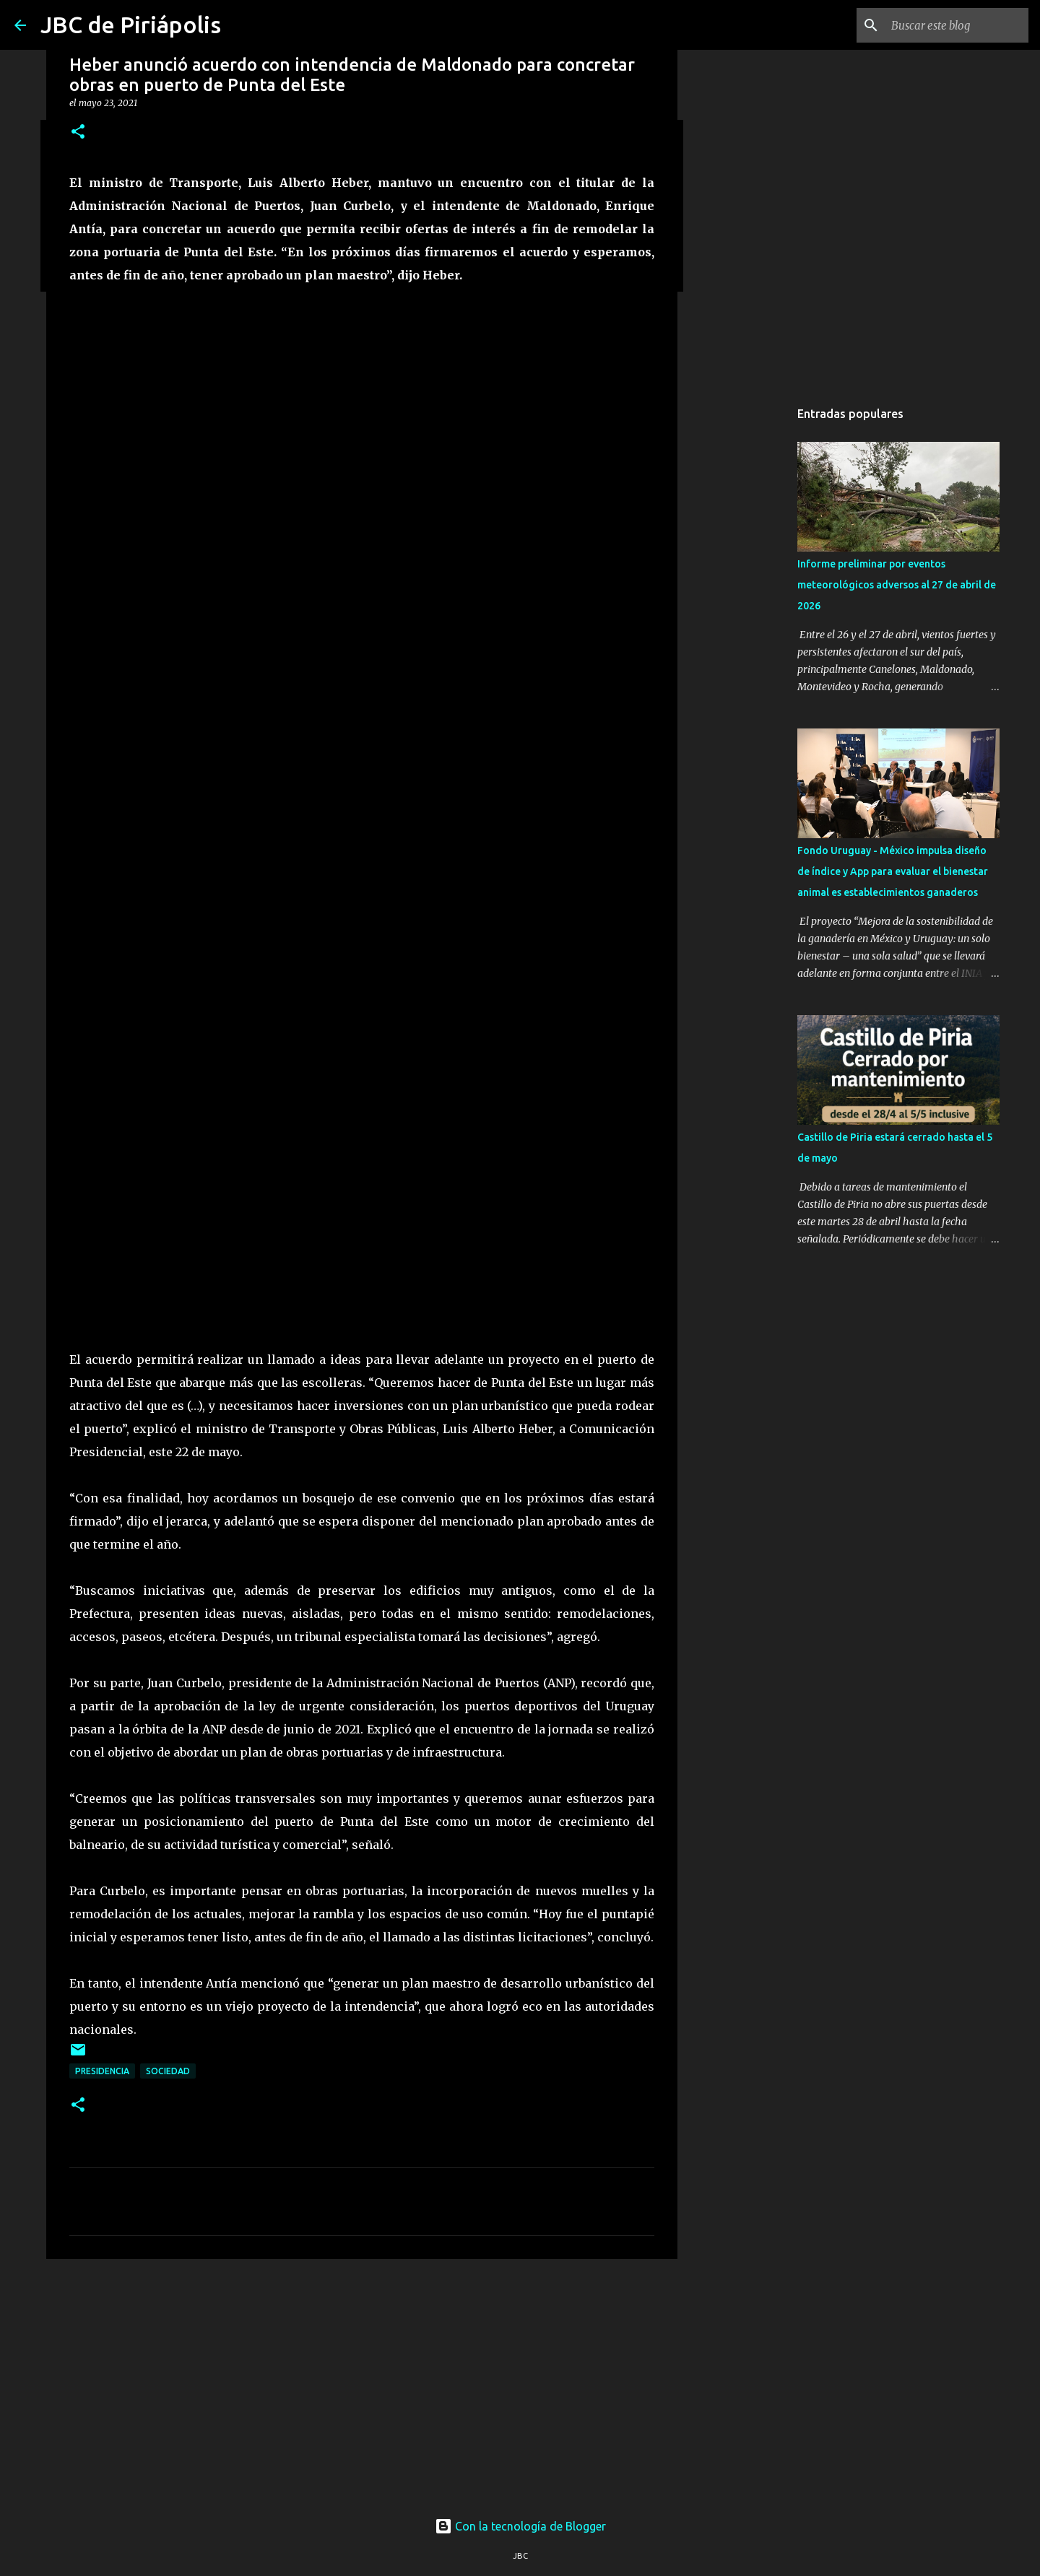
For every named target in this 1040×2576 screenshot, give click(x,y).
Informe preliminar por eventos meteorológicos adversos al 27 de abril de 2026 (896, 585)
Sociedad (168, 2071)
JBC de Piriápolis (130, 25)
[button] (78, 132)
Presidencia (102, 2071)
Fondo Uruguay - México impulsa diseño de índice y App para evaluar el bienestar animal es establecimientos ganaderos (892, 871)
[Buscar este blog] (952, 25)
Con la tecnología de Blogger (520, 2526)
